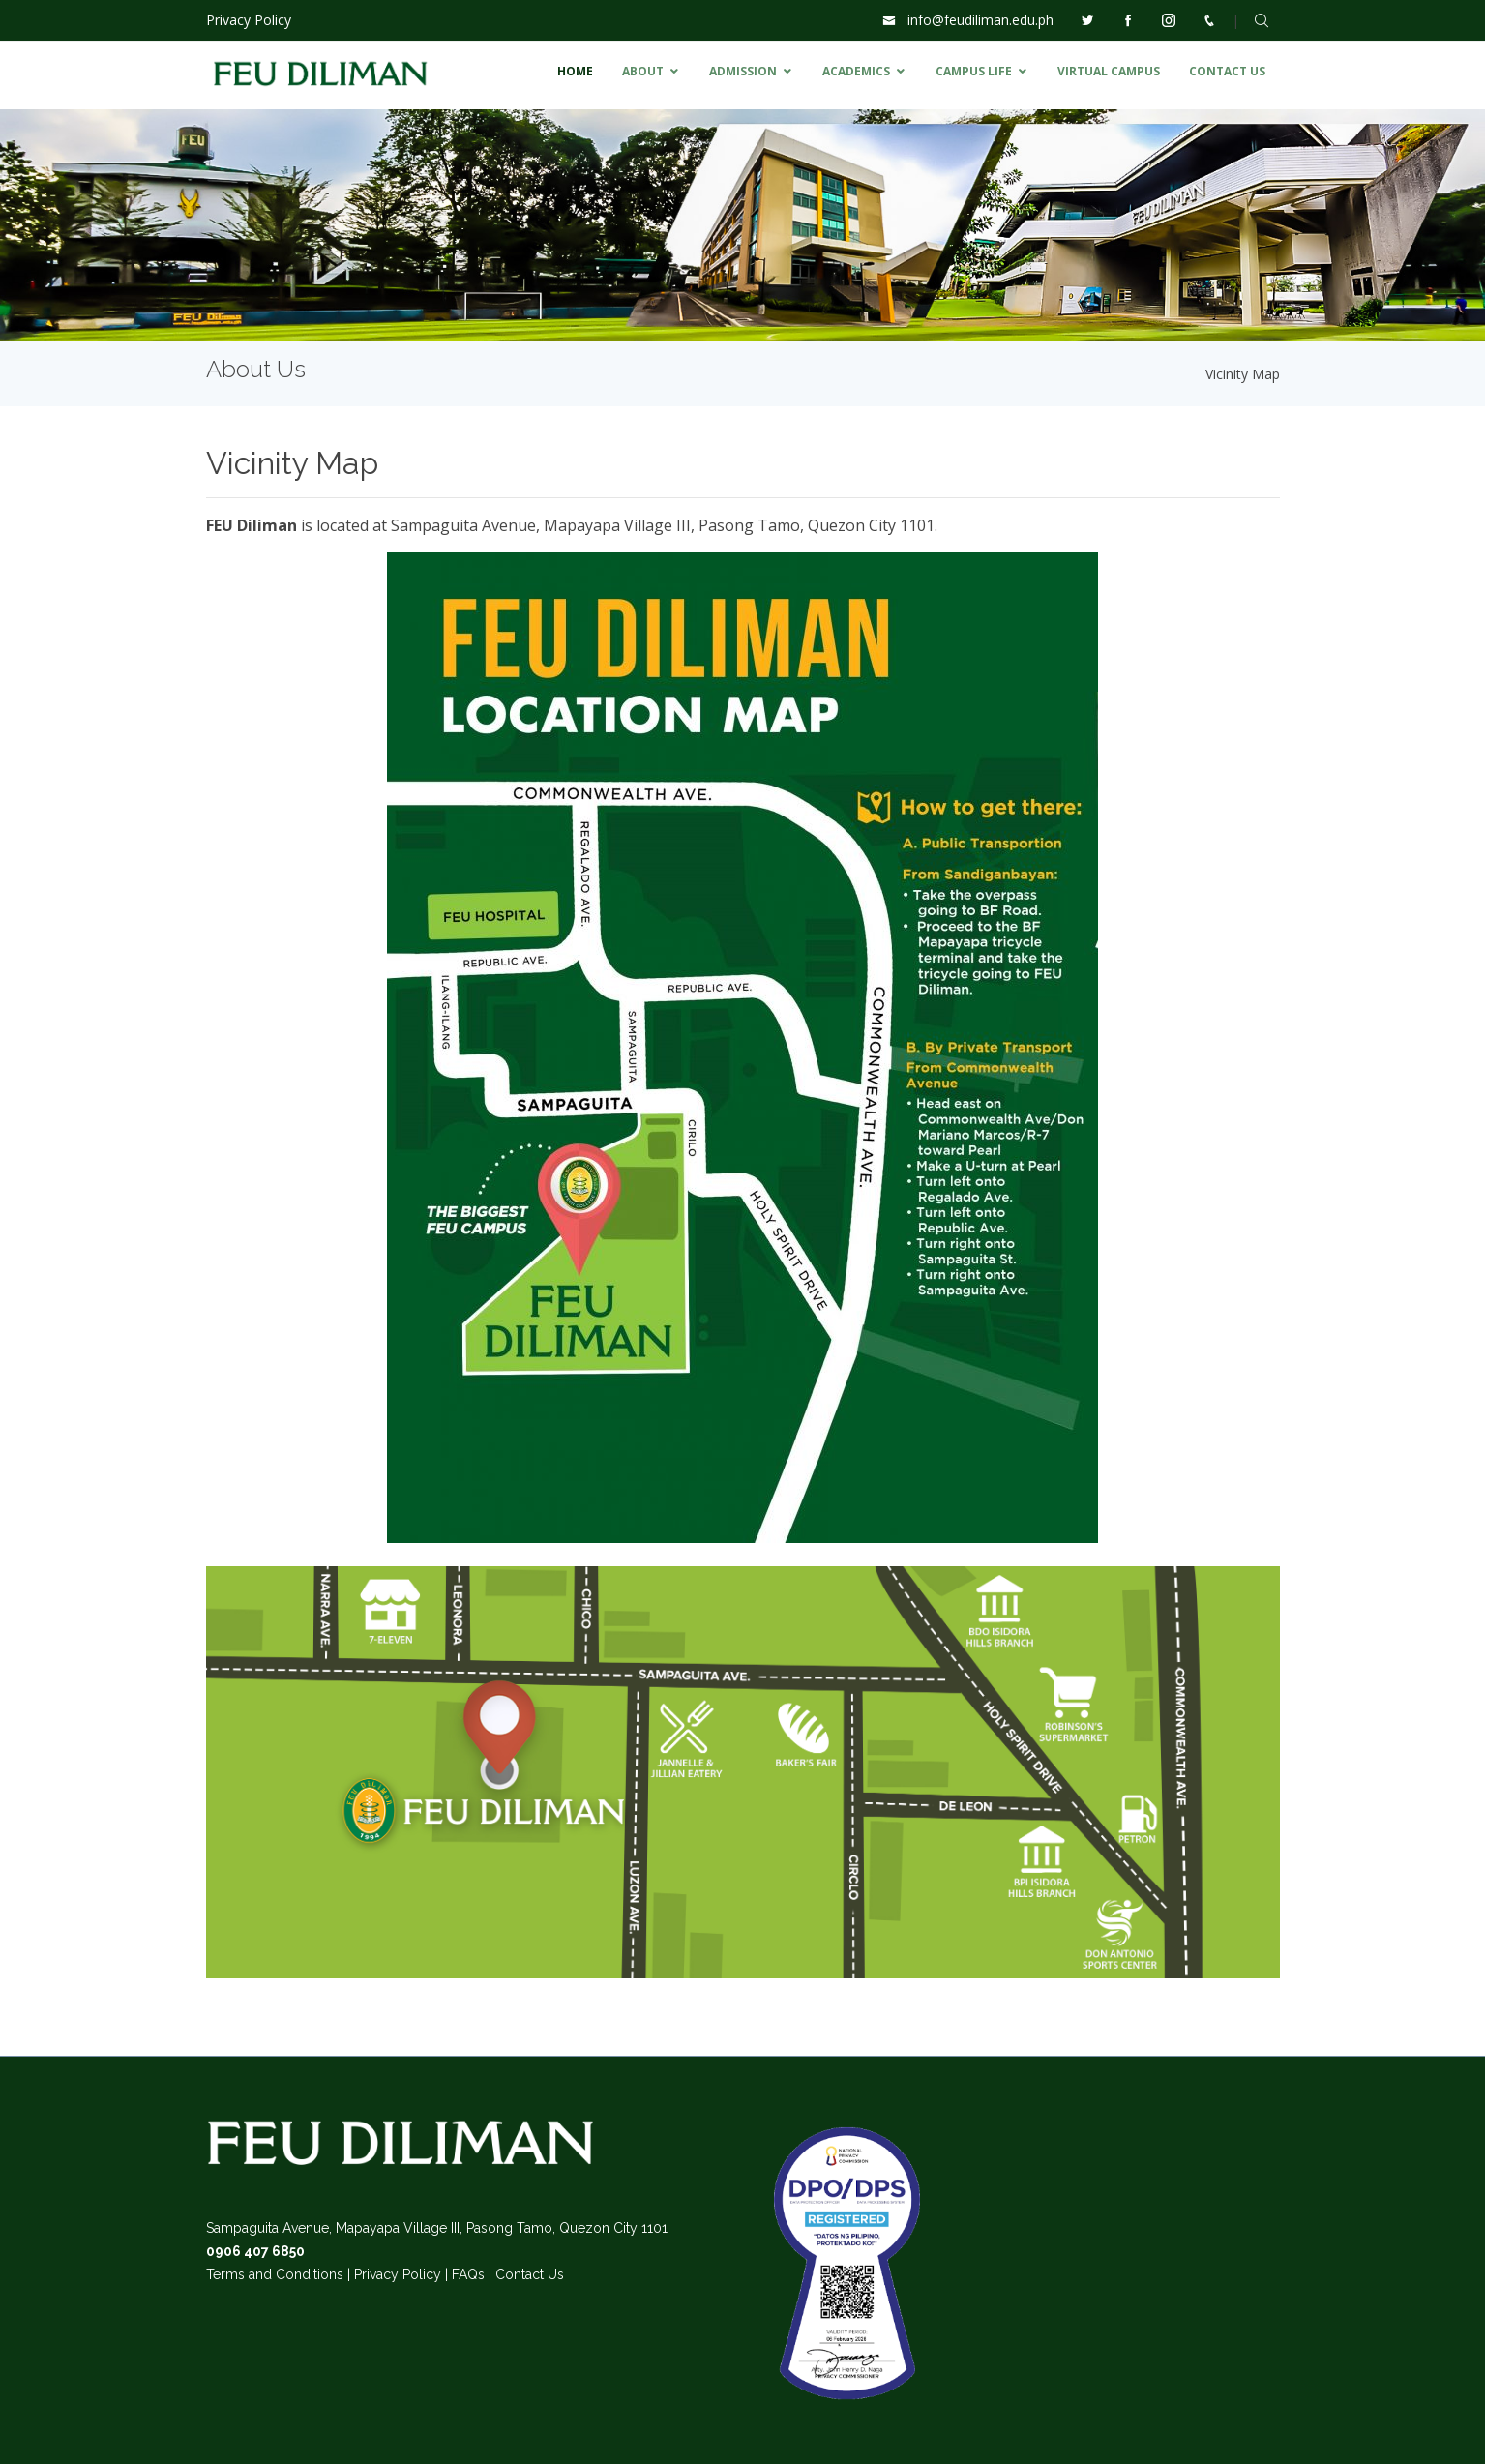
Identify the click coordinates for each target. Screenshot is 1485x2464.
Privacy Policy (248, 20)
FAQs (468, 2274)
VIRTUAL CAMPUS (1108, 71)
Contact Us (529, 2274)
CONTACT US (1227, 71)
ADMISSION (743, 71)
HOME (575, 71)
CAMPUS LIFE (974, 71)
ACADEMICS (856, 71)
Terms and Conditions (274, 2274)
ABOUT (643, 71)
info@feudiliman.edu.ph (980, 19)
